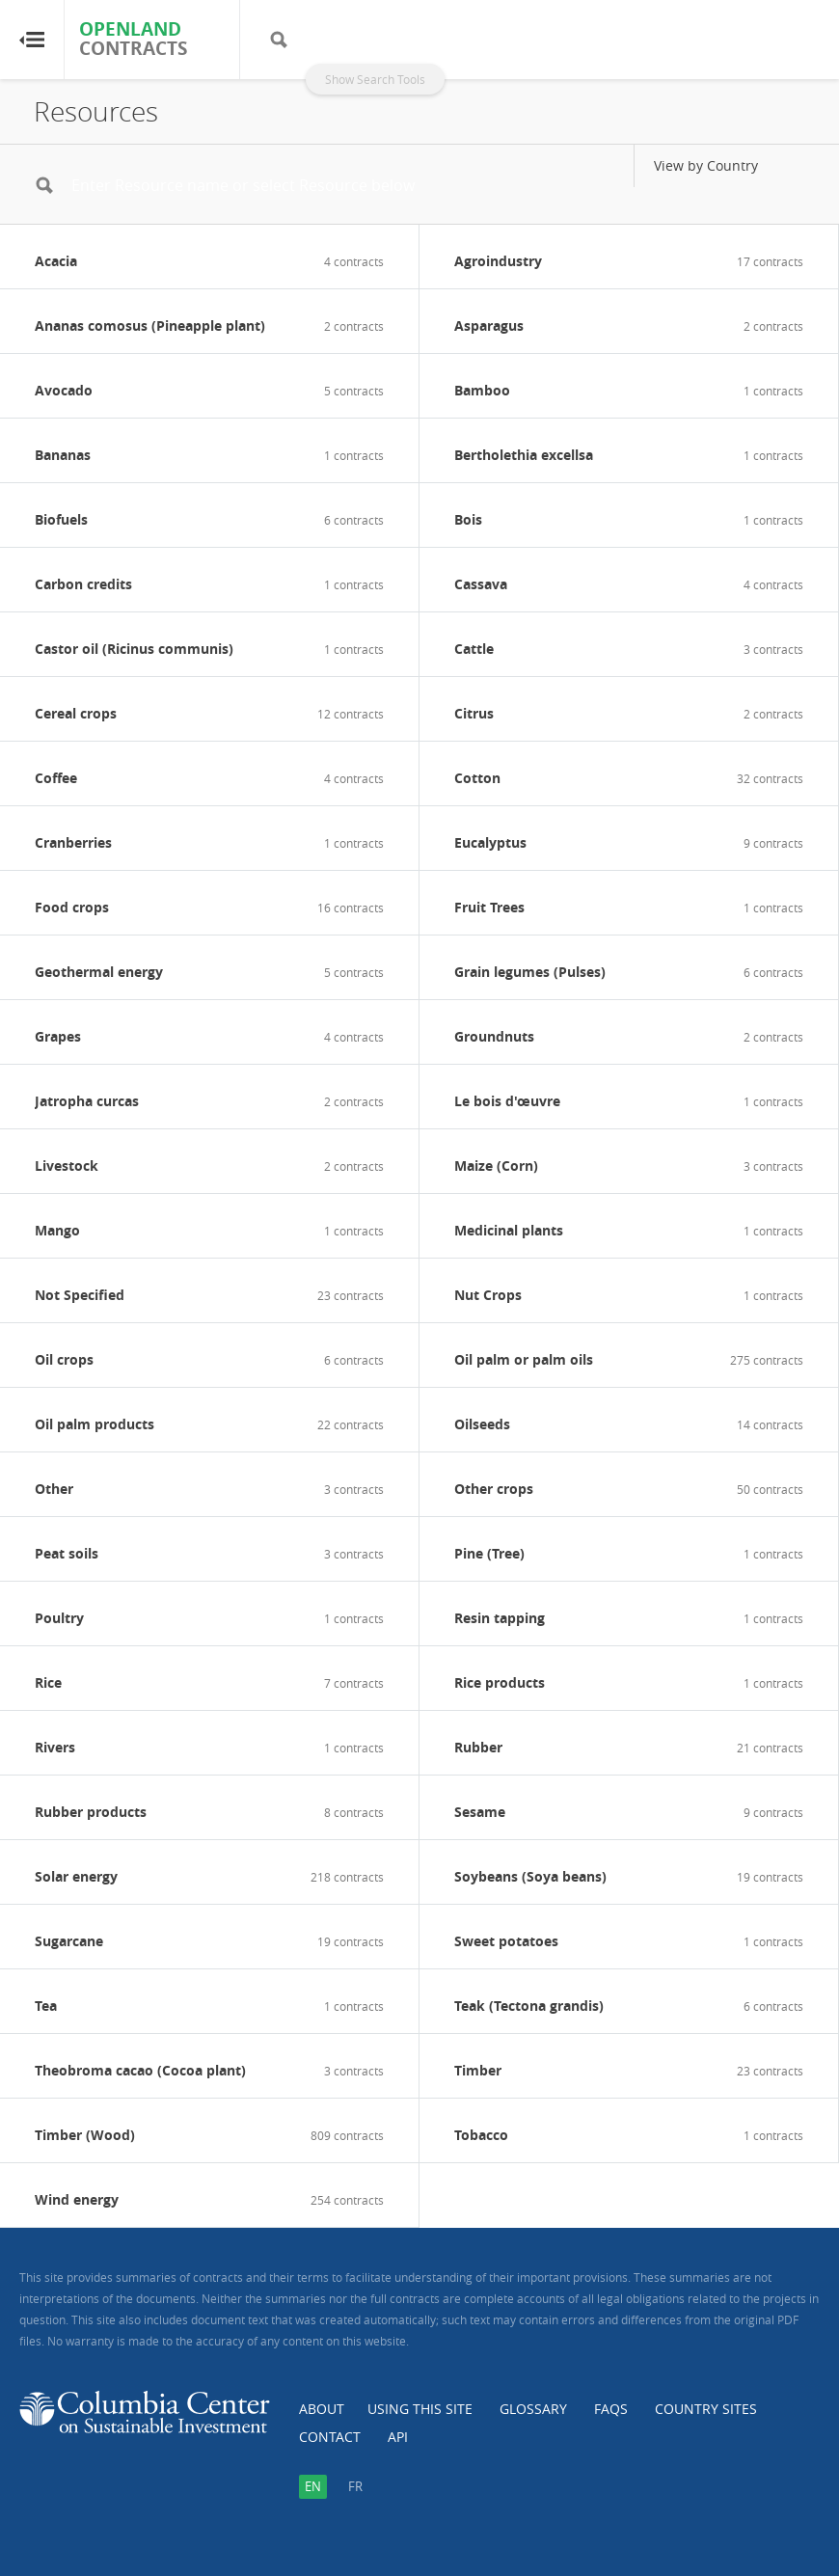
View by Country (706, 165)
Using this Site (420, 2409)
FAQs (611, 2409)
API (398, 2436)
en (313, 2486)
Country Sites (706, 2409)
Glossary (533, 2409)
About (321, 2409)
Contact (330, 2436)
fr (355, 2486)
